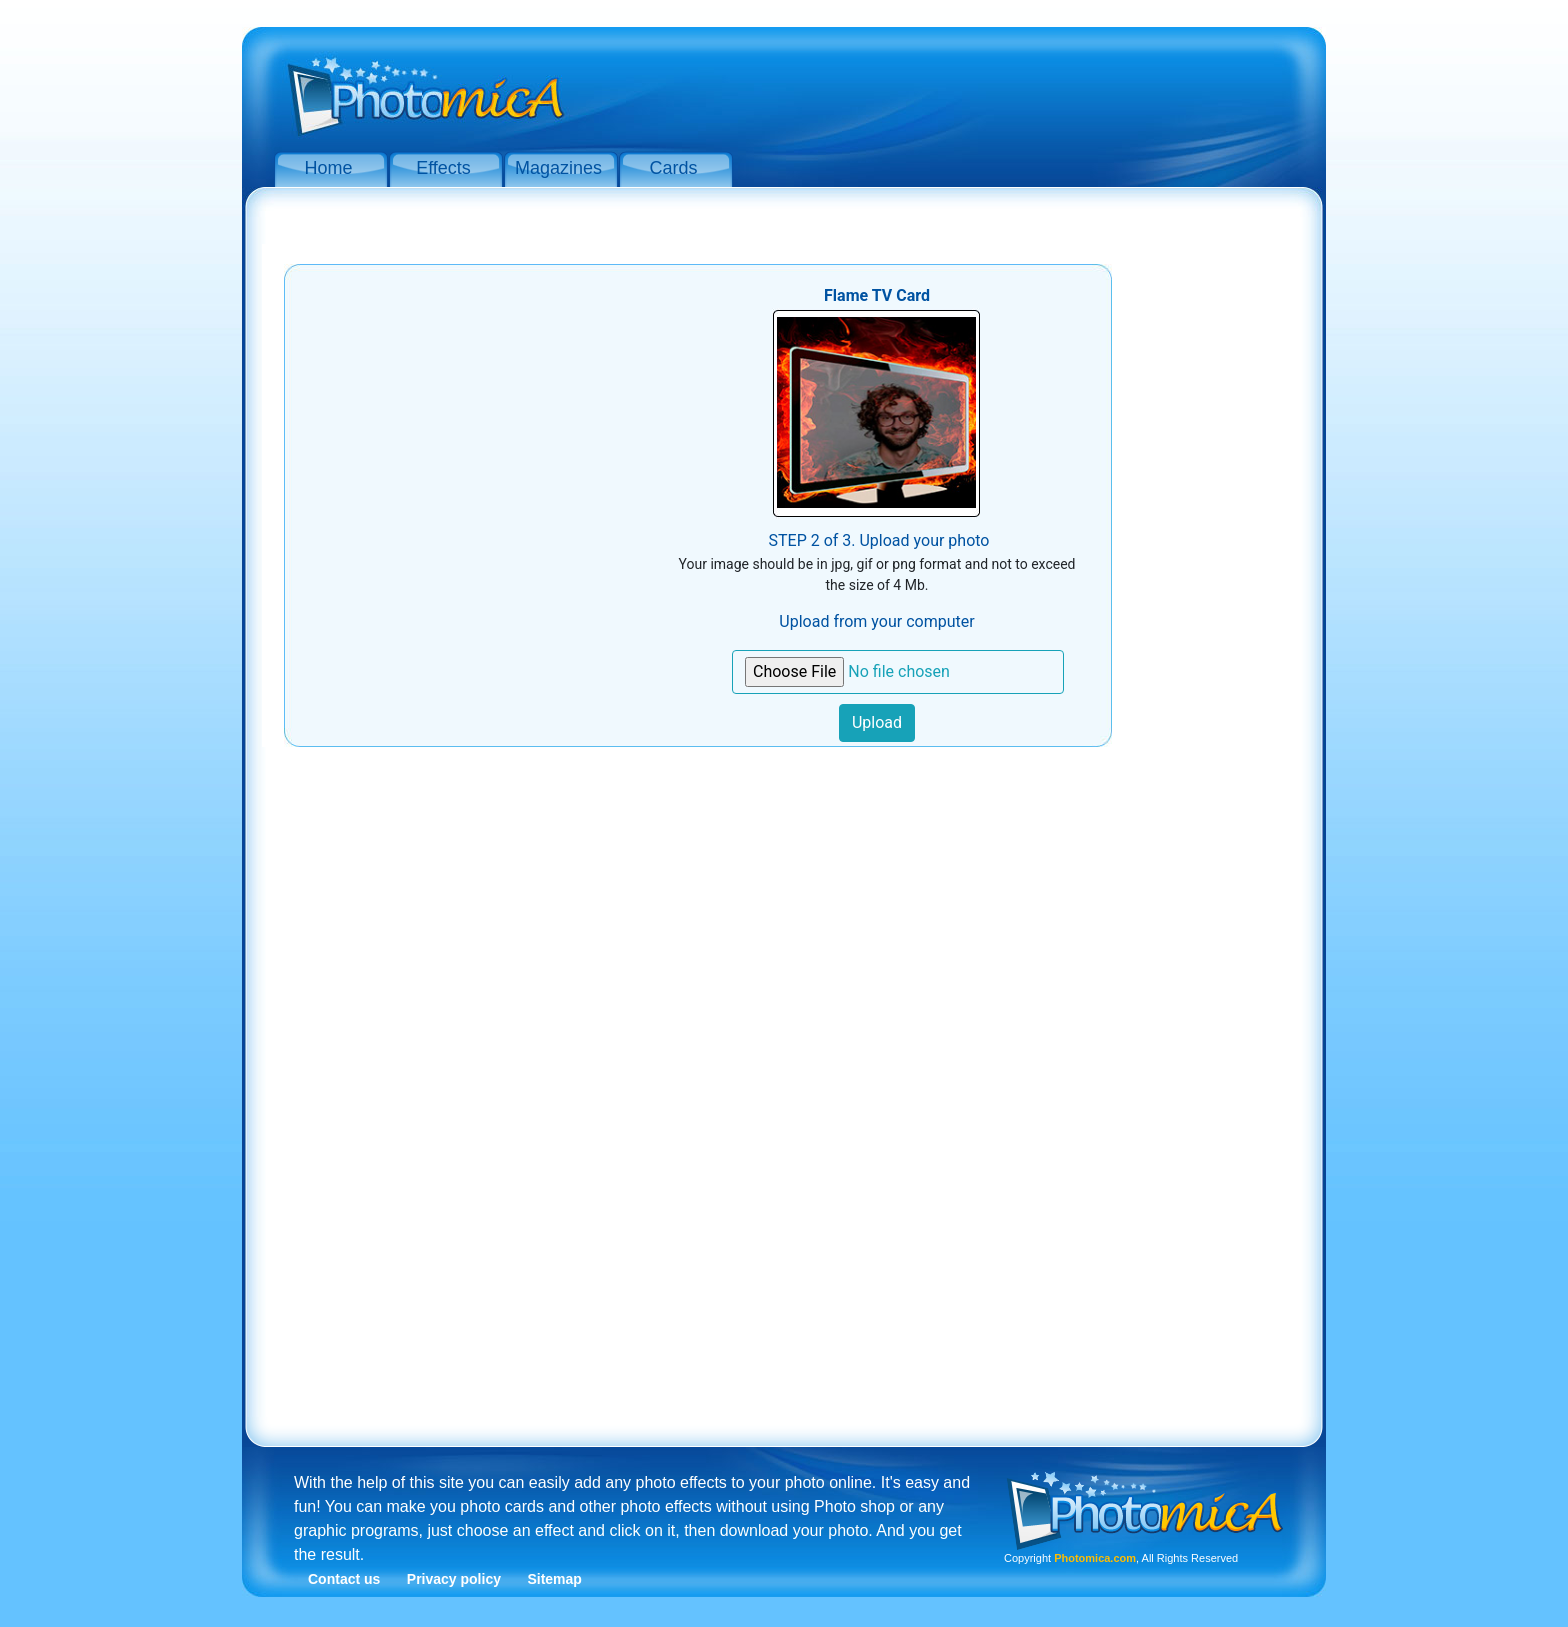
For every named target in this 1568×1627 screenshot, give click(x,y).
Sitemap (554, 1579)
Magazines (558, 168)
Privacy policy (454, 1579)
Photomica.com (1095, 1558)
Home (328, 168)
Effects (443, 168)
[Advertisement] (944, 88)
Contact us (344, 1579)
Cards (673, 168)
